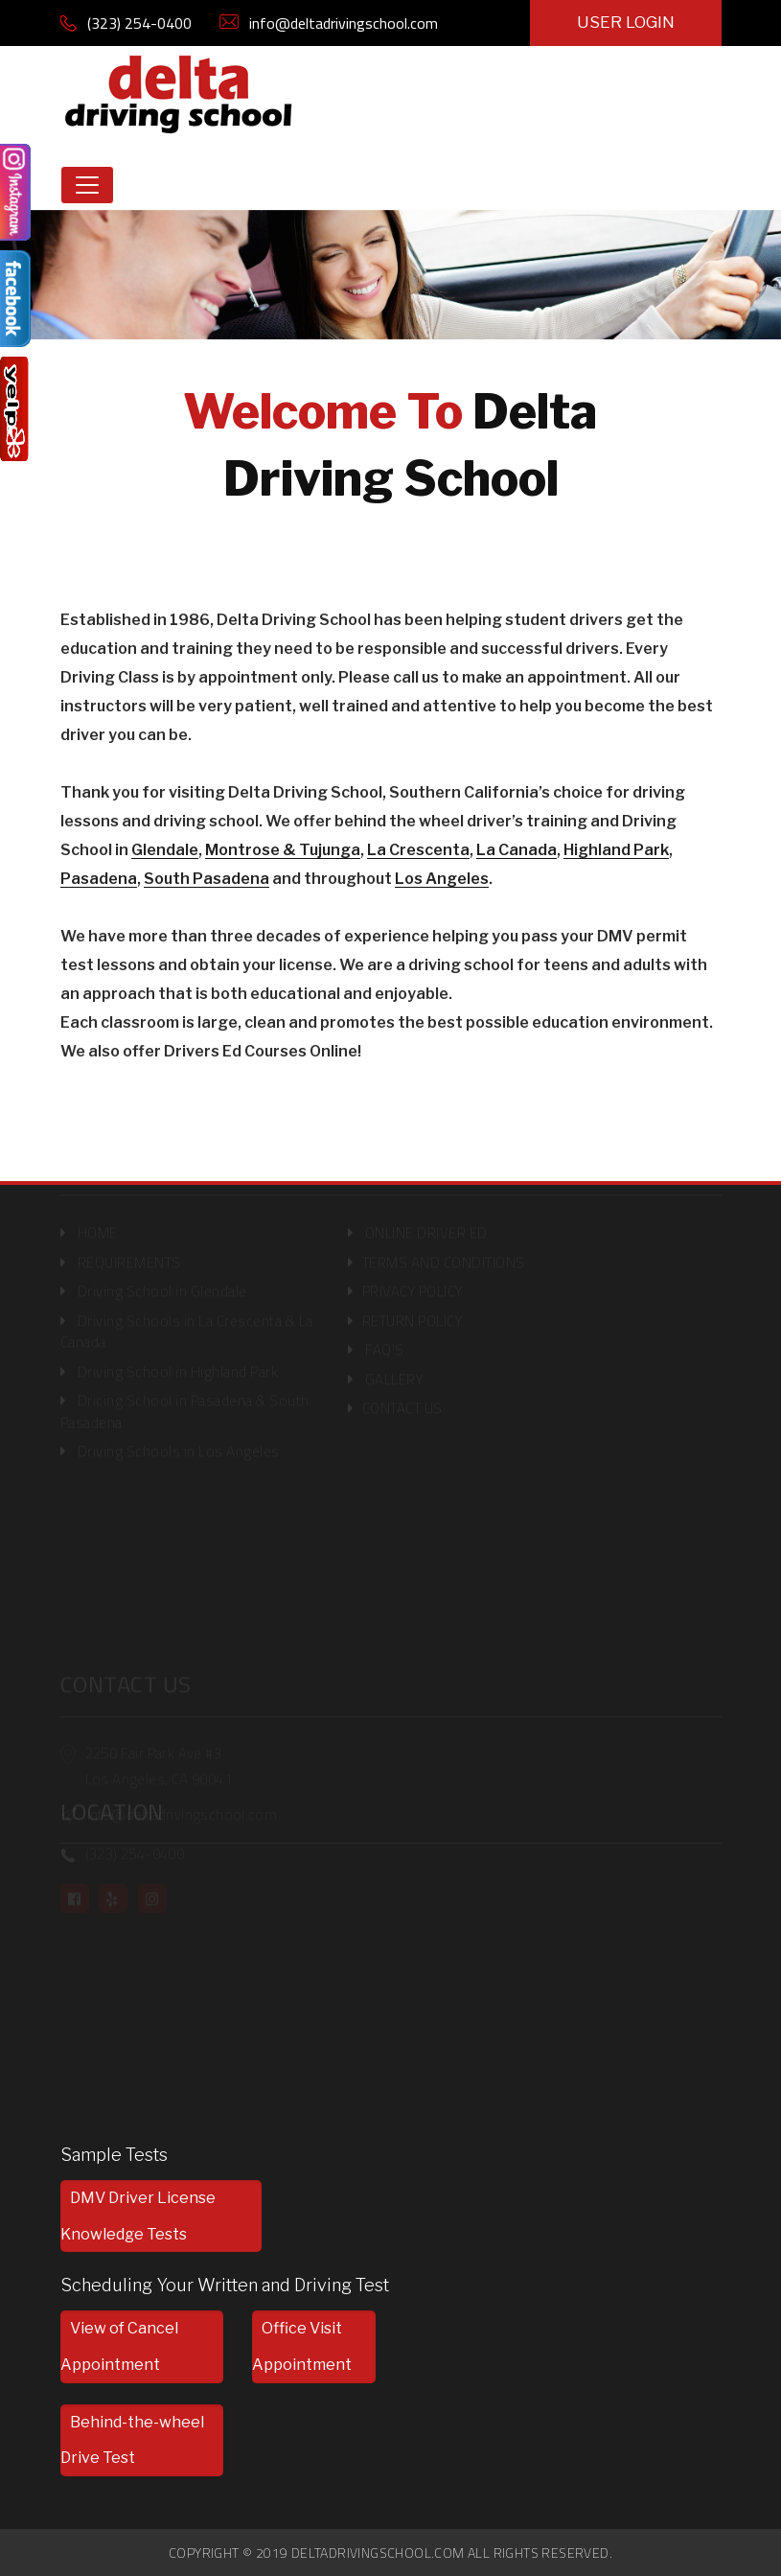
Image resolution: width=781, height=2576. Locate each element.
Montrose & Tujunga (282, 850)
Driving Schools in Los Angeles (179, 1444)
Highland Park (616, 850)
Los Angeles (442, 879)
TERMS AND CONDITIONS (443, 1254)
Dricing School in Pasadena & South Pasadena (185, 1404)
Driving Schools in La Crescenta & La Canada (186, 1324)
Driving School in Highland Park (178, 1364)
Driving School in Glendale (162, 1284)
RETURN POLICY (412, 1313)
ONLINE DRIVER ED (426, 1226)
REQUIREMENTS (129, 1254)
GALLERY (394, 1371)
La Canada (516, 850)
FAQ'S (383, 1343)
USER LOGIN (626, 22)
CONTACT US (402, 1401)
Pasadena (98, 879)
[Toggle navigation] (87, 185)
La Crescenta (418, 850)
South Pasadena (206, 879)
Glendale (164, 850)
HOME (98, 1226)
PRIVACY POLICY (412, 1284)
